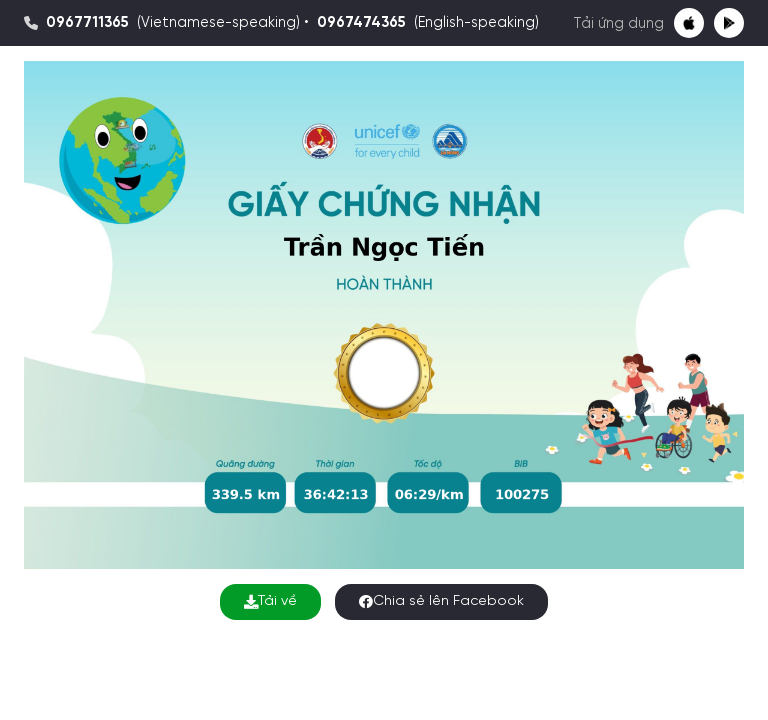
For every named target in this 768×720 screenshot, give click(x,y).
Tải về (270, 601)
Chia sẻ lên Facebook (441, 601)
